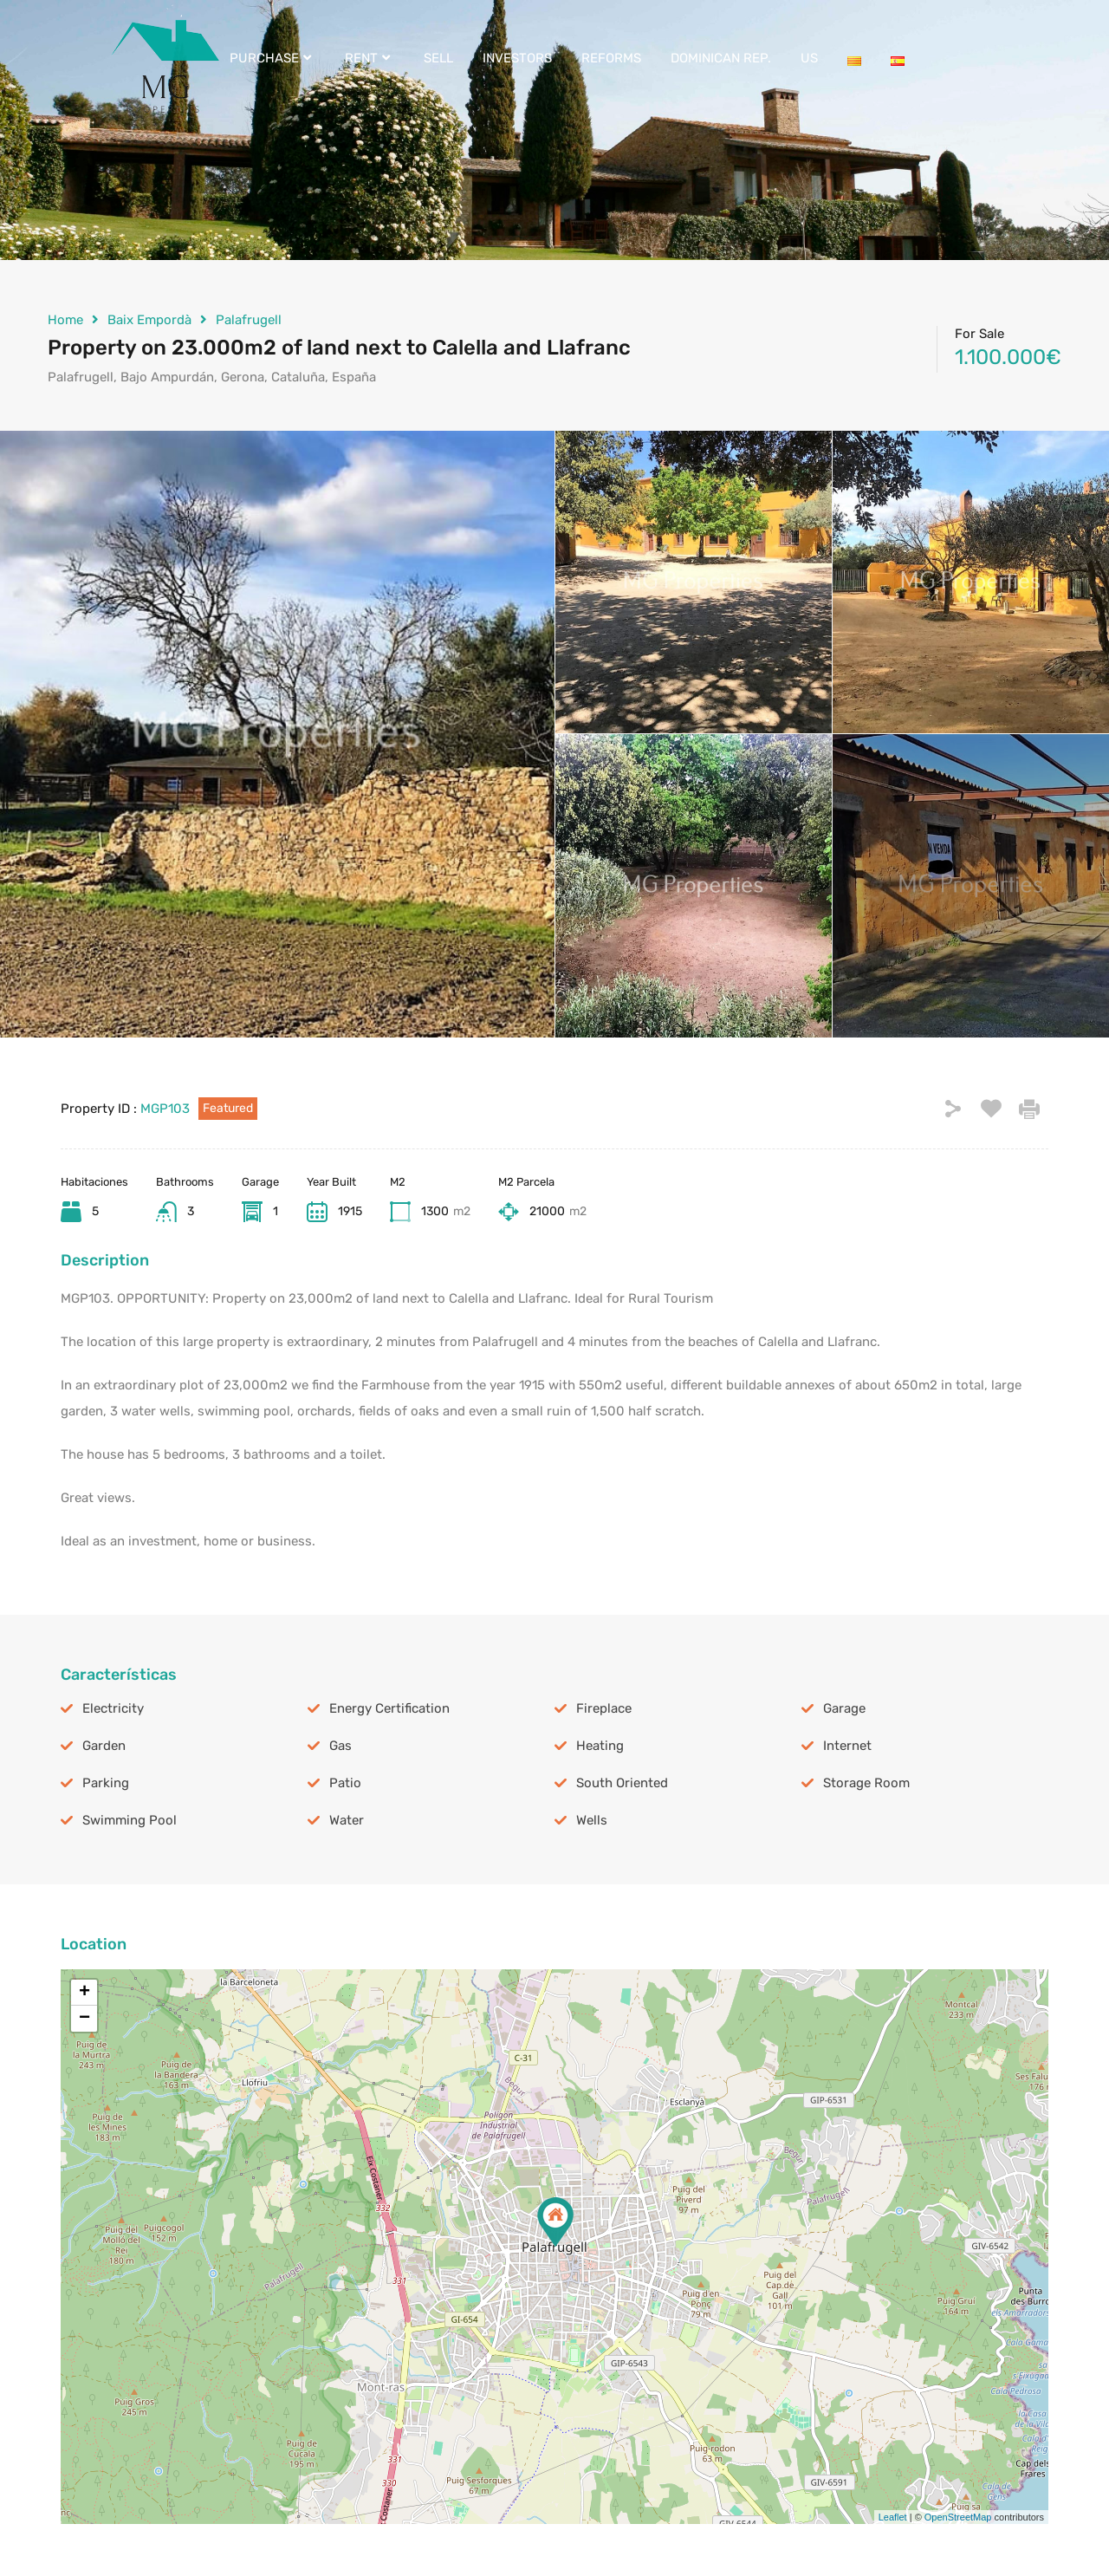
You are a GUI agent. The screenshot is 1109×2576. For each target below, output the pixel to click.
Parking (105, 1783)
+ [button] (84, 1993)
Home (65, 320)
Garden (104, 1745)
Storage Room (866, 1783)
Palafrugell (249, 320)
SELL (438, 58)
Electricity (113, 1708)
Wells (591, 1820)
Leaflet (893, 2517)
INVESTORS (517, 58)
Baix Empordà (149, 320)
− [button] (84, 2019)
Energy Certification (389, 1708)
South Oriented (622, 1783)
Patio (345, 1783)
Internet (847, 1745)
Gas (340, 1745)
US (809, 58)
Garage (844, 1708)
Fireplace (604, 1708)
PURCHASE (272, 58)
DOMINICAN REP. (721, 58)
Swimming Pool (129, 1820)
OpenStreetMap (958, 2517)
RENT (369, 58)
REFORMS (611, 58)
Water (346, 1820)
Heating (600, 1745)
